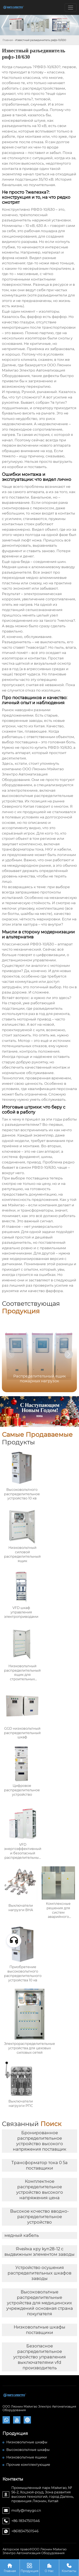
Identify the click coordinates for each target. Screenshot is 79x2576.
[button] (68, 1354)
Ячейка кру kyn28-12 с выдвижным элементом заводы (39, 2251)
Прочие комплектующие (28, 2465)
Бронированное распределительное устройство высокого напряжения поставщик (39, 2141)
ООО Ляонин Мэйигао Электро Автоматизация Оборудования (36, 370)
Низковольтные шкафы (26, 2442)
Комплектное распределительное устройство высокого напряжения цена (39, 2189)
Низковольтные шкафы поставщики (39, 2330)
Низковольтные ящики (26, 2457)
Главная (8, 40)
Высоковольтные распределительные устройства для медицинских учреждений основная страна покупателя (39, 2302)
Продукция (29, 2567)
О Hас (49, 2567)
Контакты (69, 2567)
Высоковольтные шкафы (28, 2450)
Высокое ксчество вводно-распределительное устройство (39, 2217)
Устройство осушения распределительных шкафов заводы (39, 2273)
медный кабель (21, 2235)
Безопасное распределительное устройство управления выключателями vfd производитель (39, 2356)
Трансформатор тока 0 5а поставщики (39, 2165)
